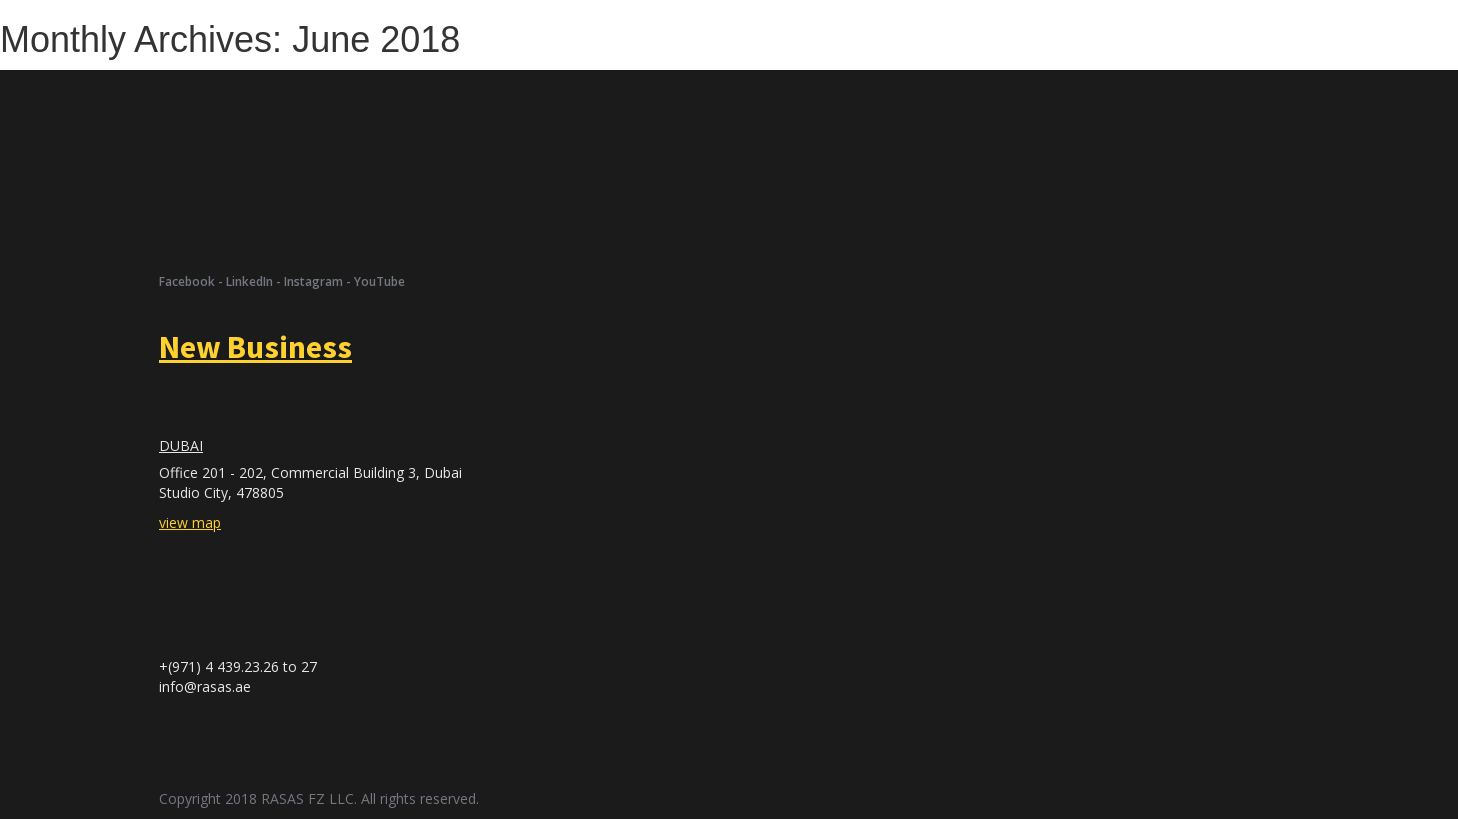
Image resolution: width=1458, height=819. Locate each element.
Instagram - (319, 281)
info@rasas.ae (205, 686)
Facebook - (192, 281)
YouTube (379, 281)
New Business (255, 347)
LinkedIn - (255, 281)
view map (190, 522)
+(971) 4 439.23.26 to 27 (238, 666)
